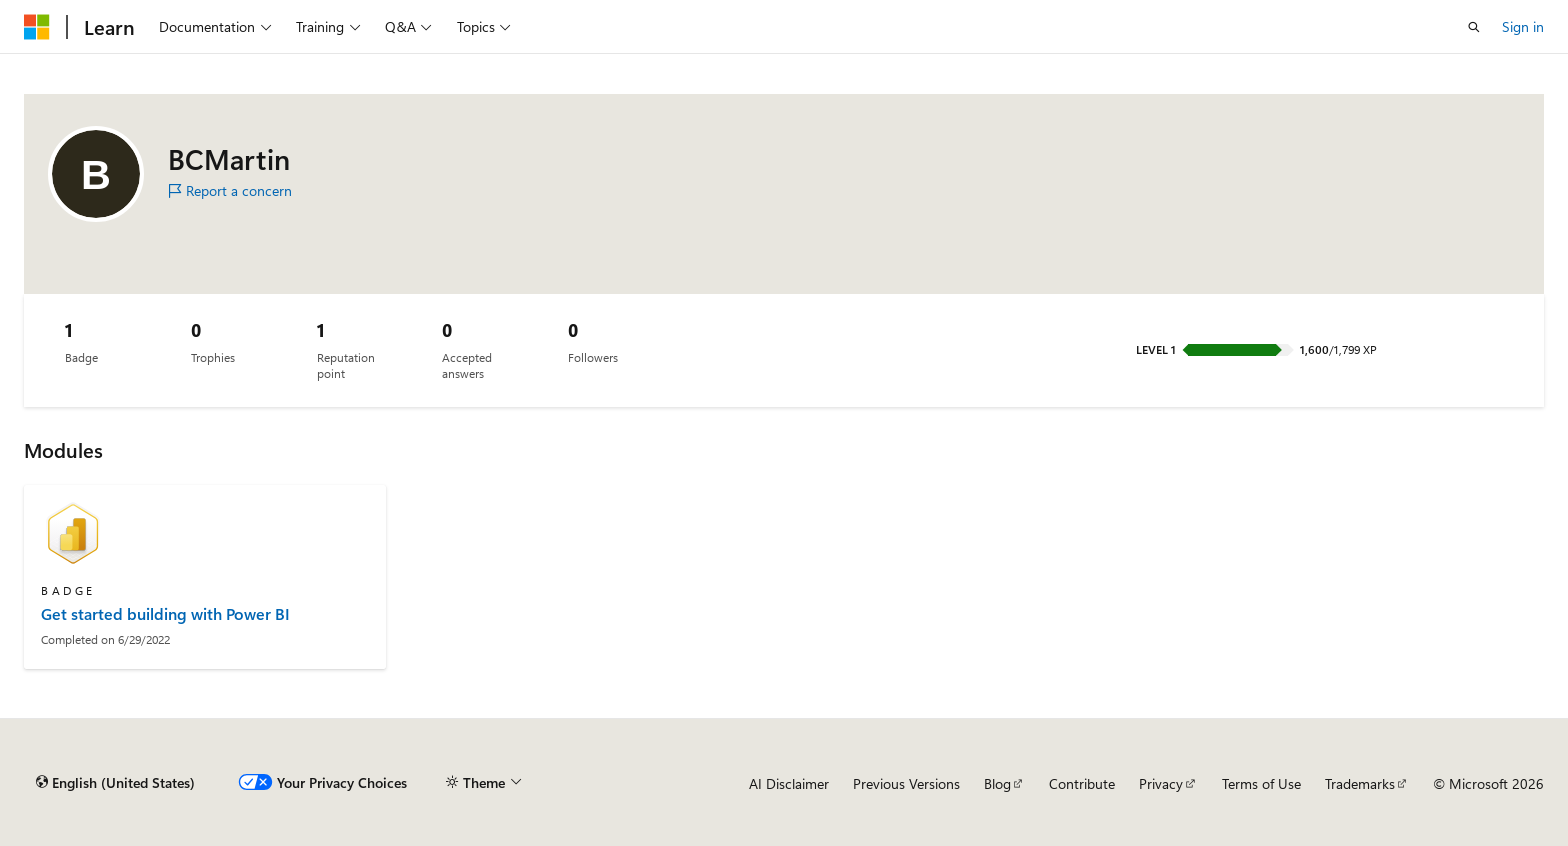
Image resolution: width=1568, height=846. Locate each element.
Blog (997, 783)
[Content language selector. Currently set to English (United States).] (115, 783)
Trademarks (1360, 783)
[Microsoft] (37, 27)
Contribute (1082, 783)
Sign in (1523, 26)
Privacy (1161, 783)
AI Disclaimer (789, 783)
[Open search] (1474, 27)
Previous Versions (906, 783)
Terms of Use (1261, 783)
